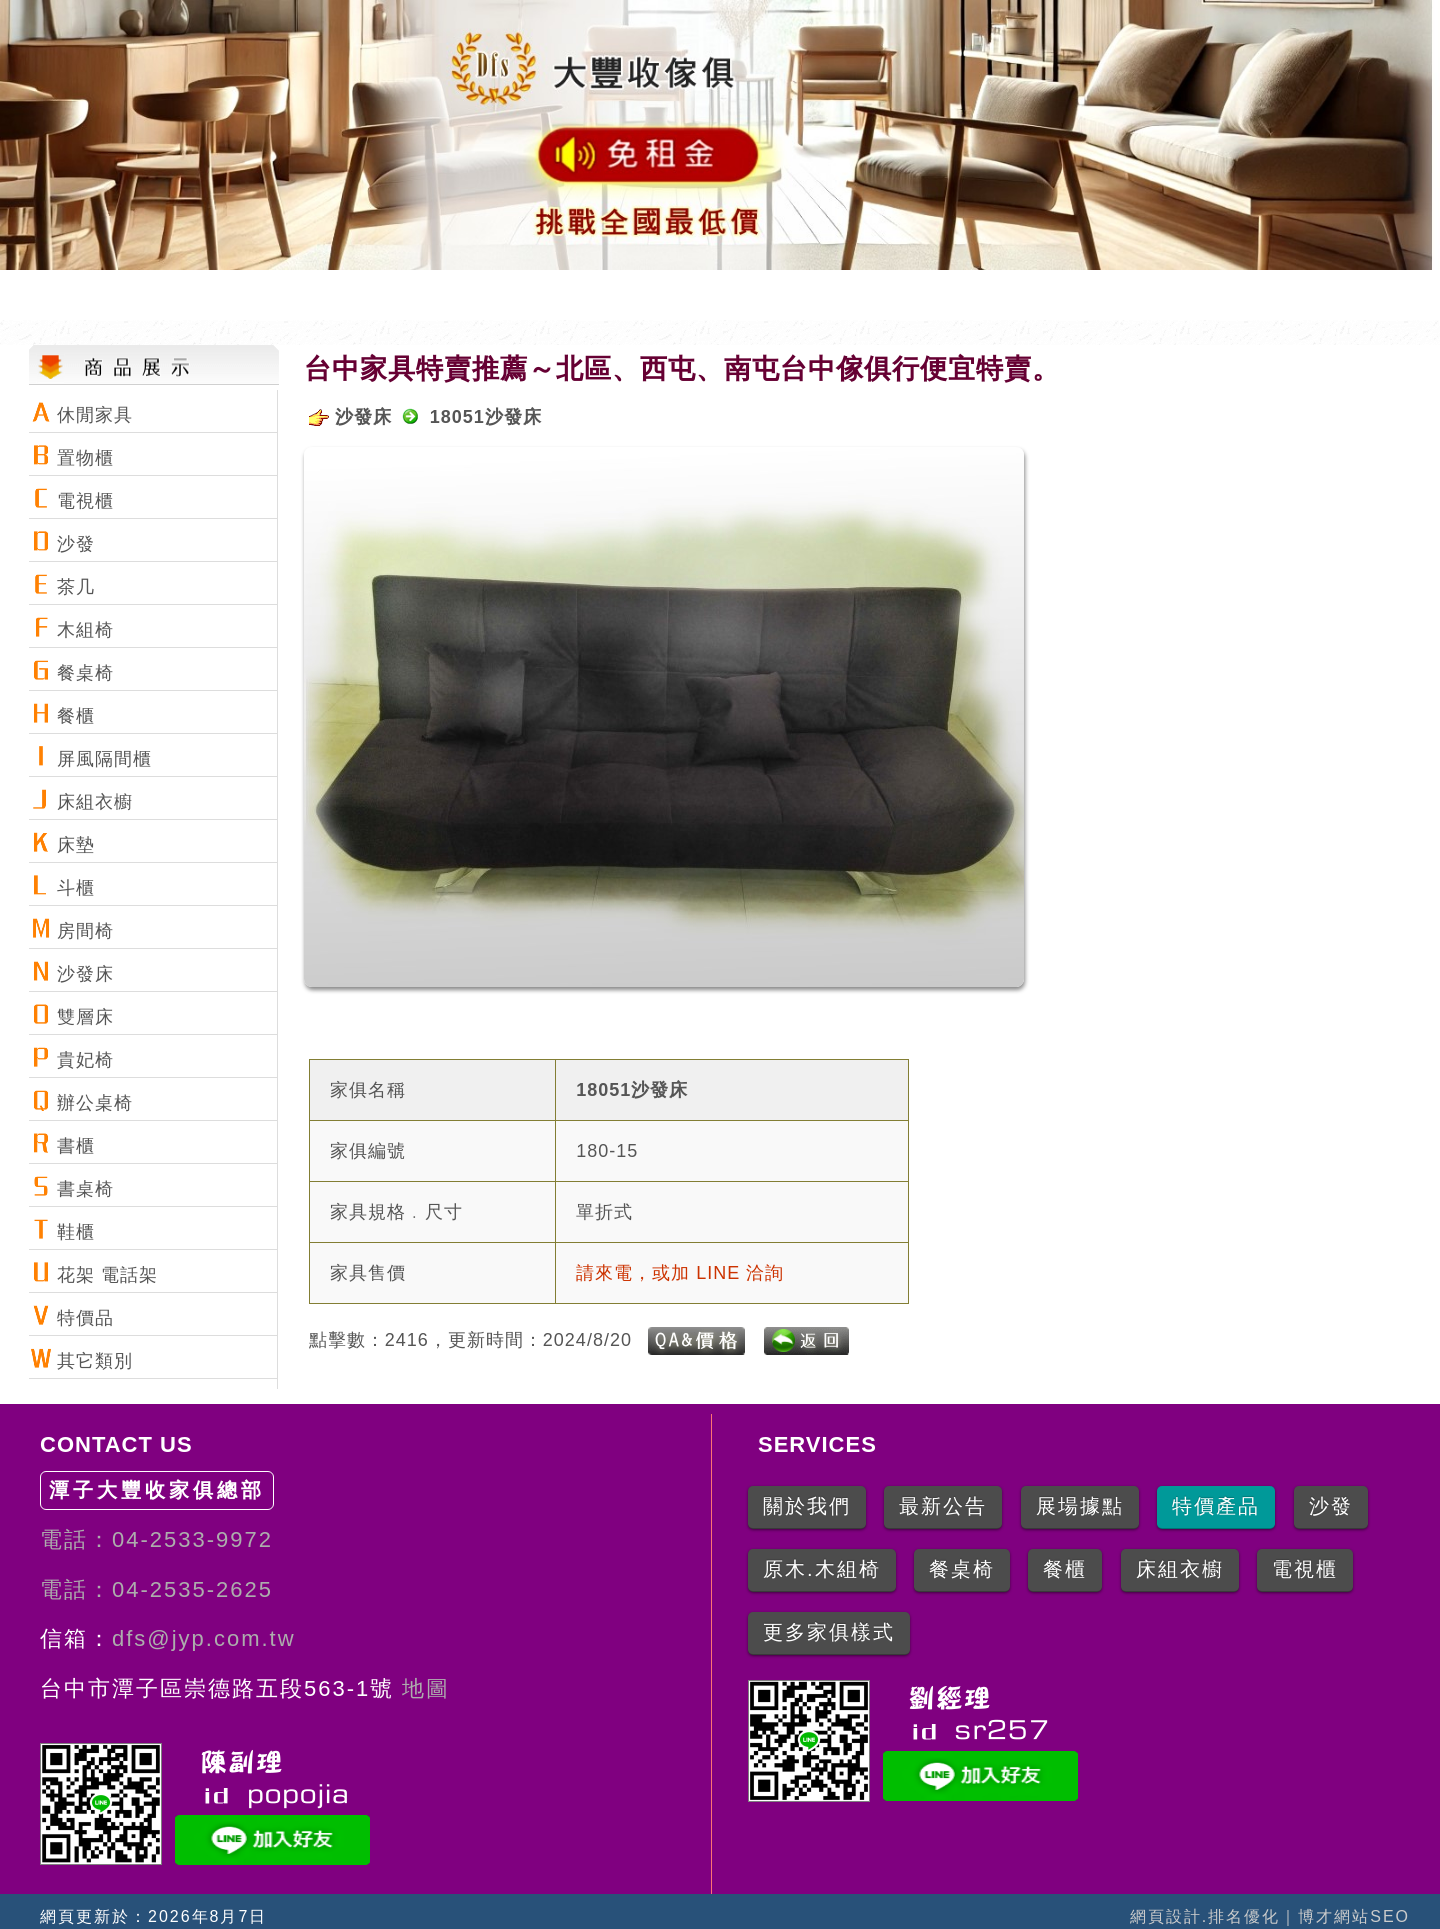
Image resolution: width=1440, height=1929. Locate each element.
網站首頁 (553, 295)
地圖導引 (958, 295)
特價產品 (1228, 295)
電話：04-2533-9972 (156, 1539)
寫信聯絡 (1363, 295)
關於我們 (688, 295)
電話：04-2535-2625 (156, 1589)
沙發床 (363, 417)
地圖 (422, 1688)
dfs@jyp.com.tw (204, 1638)
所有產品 (1093, 295)
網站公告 (823, 295)
